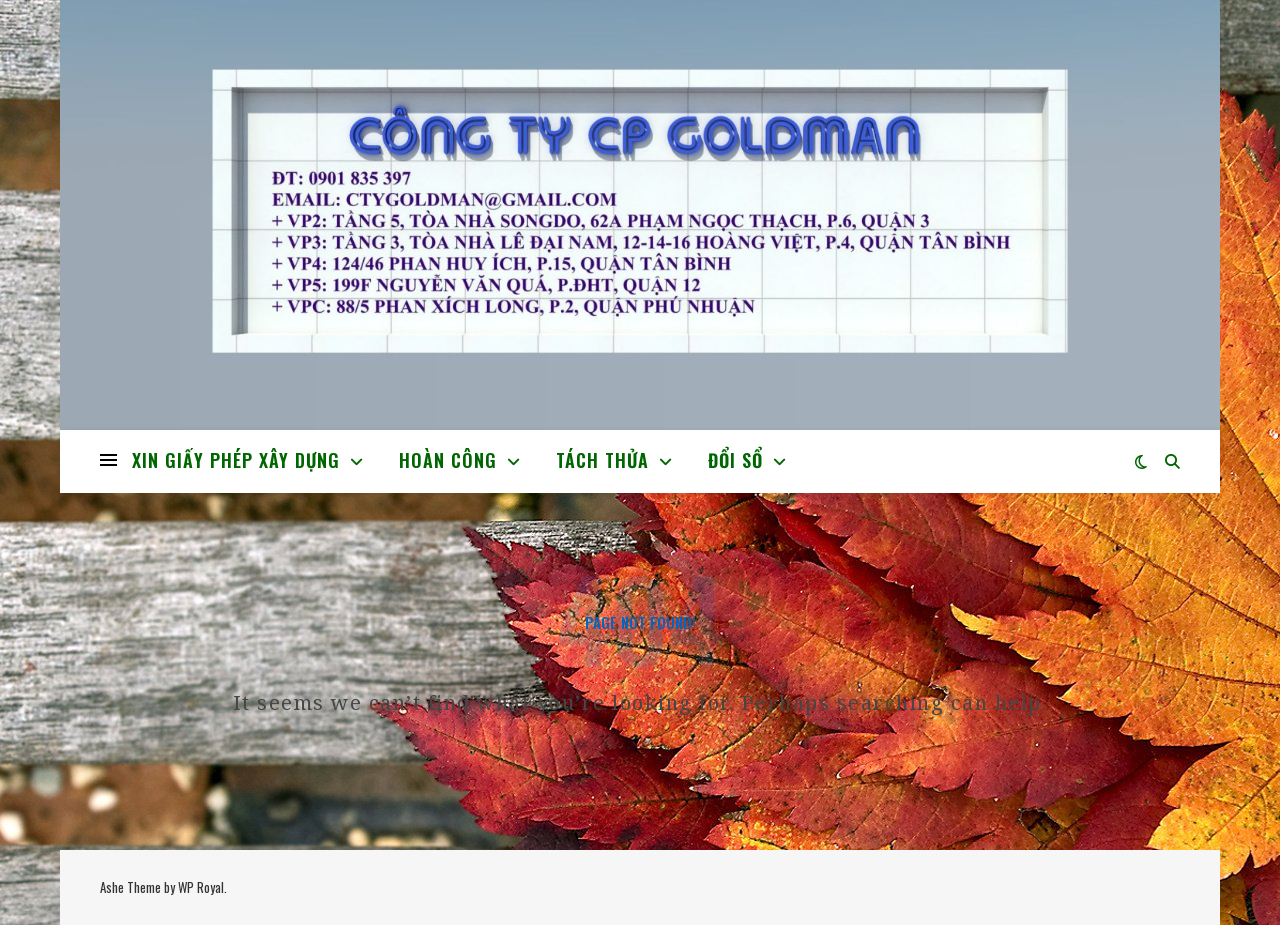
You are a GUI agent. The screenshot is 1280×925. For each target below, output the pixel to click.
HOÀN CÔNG (448, 460)
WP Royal (201, 887)
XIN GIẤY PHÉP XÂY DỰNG (236, 460)
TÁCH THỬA (602, 460)
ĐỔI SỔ (735, 460)
